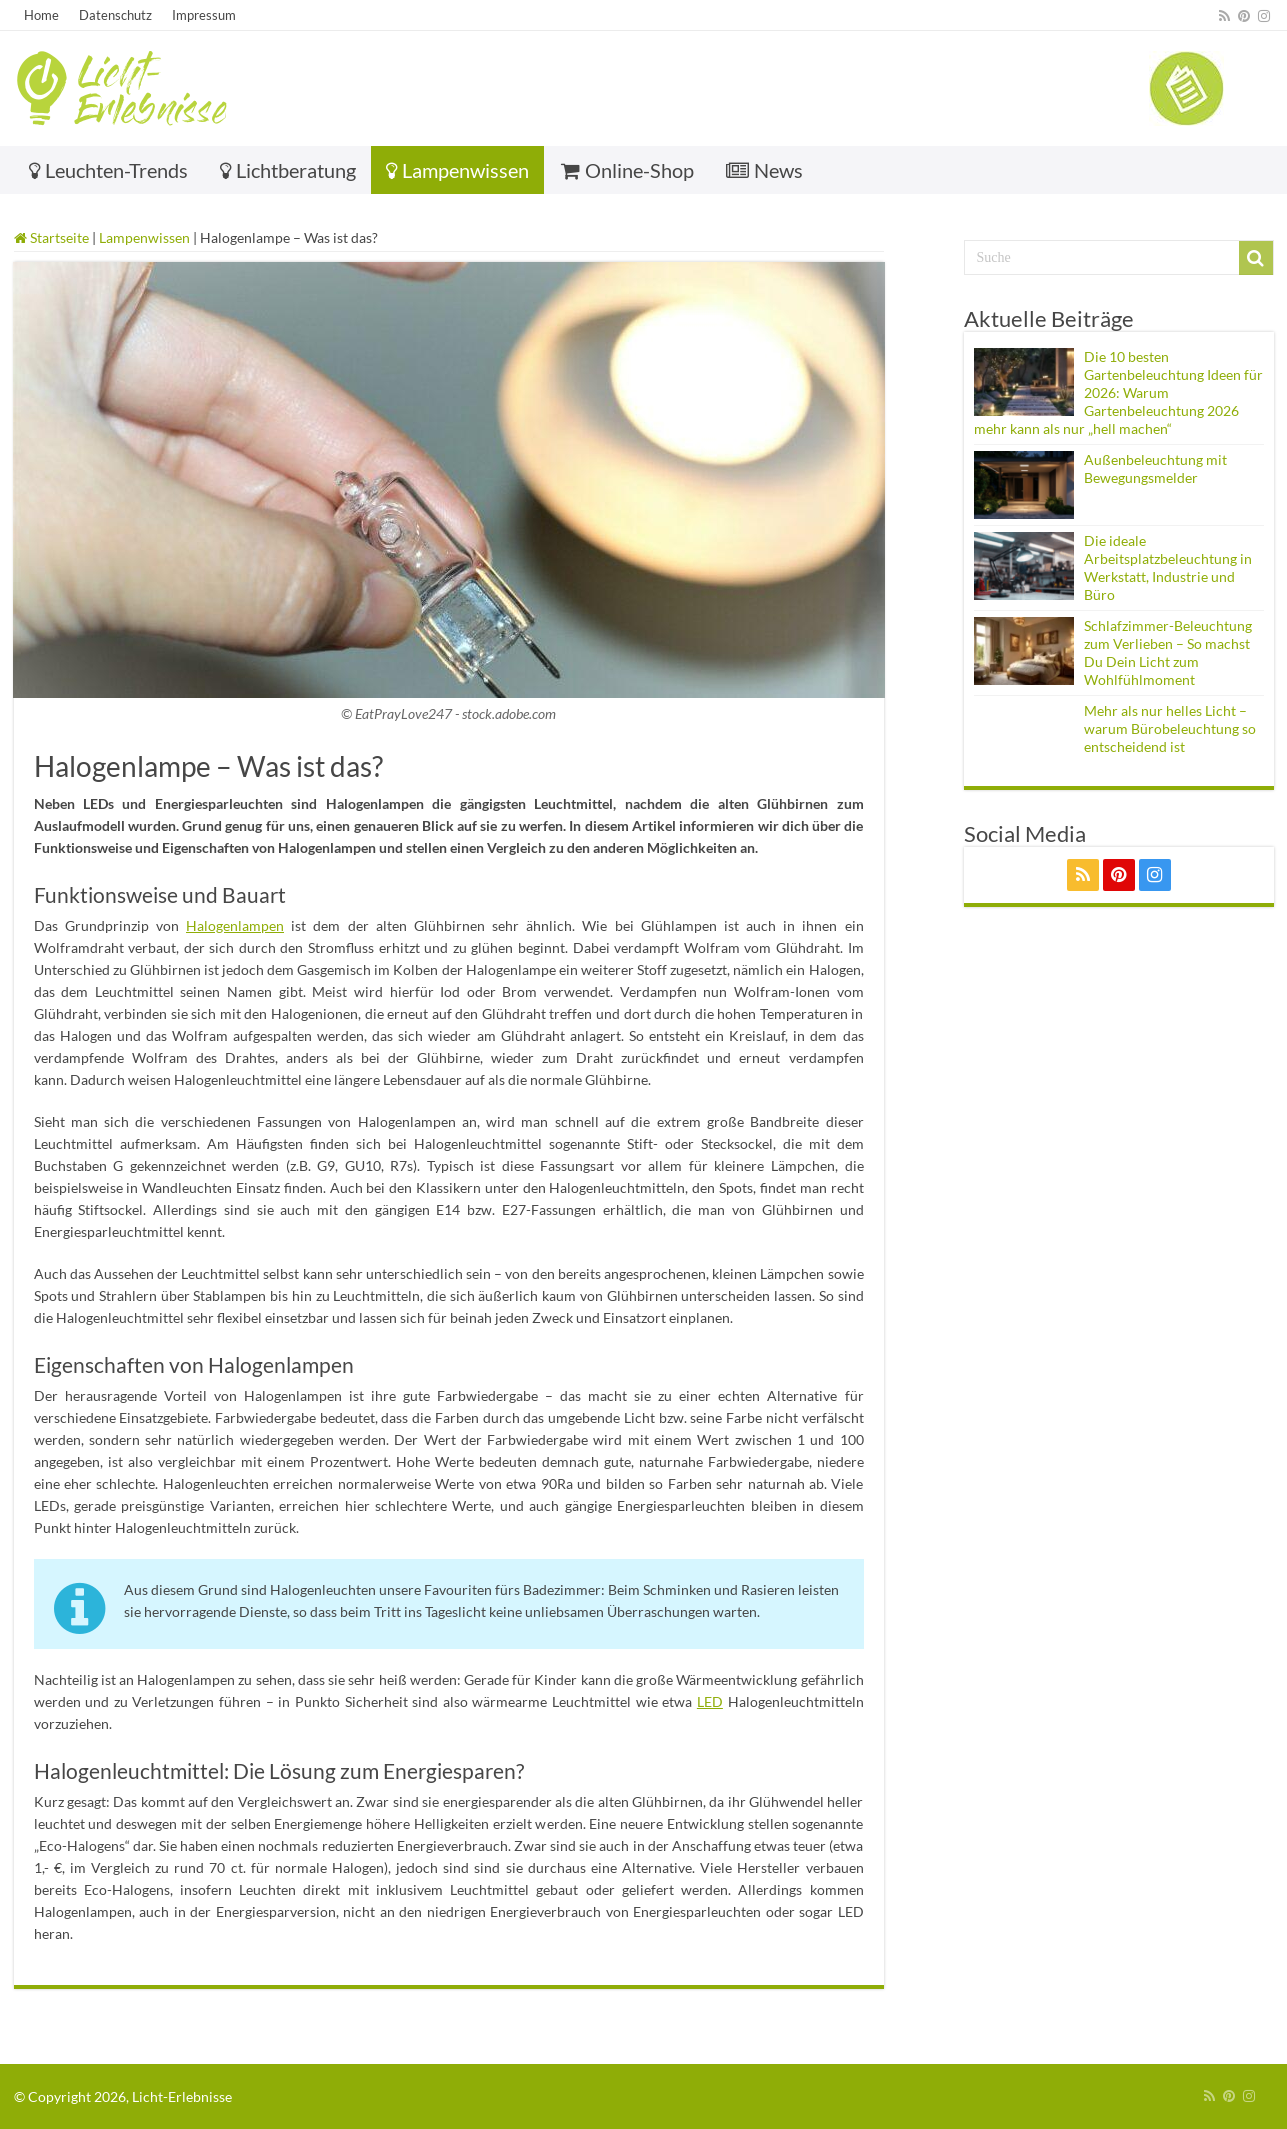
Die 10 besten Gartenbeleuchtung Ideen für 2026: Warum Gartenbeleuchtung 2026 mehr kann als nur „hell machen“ (1118, 392)
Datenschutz (115, 15)
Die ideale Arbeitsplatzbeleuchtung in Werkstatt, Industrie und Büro (1168, 567)
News (764, 170)
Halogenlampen (235, 925)
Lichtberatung (288, 170)
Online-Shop (627, 170)
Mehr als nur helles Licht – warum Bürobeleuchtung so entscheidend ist (1170, 728)
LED (710, 1701)
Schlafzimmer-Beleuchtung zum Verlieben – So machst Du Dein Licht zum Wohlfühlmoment (1168, 652)
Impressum (204, 15)
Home (41, 15)
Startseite (51, 237)
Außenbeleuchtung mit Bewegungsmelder (1155, 468)
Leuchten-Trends (108, 170)
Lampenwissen (457, 170)
